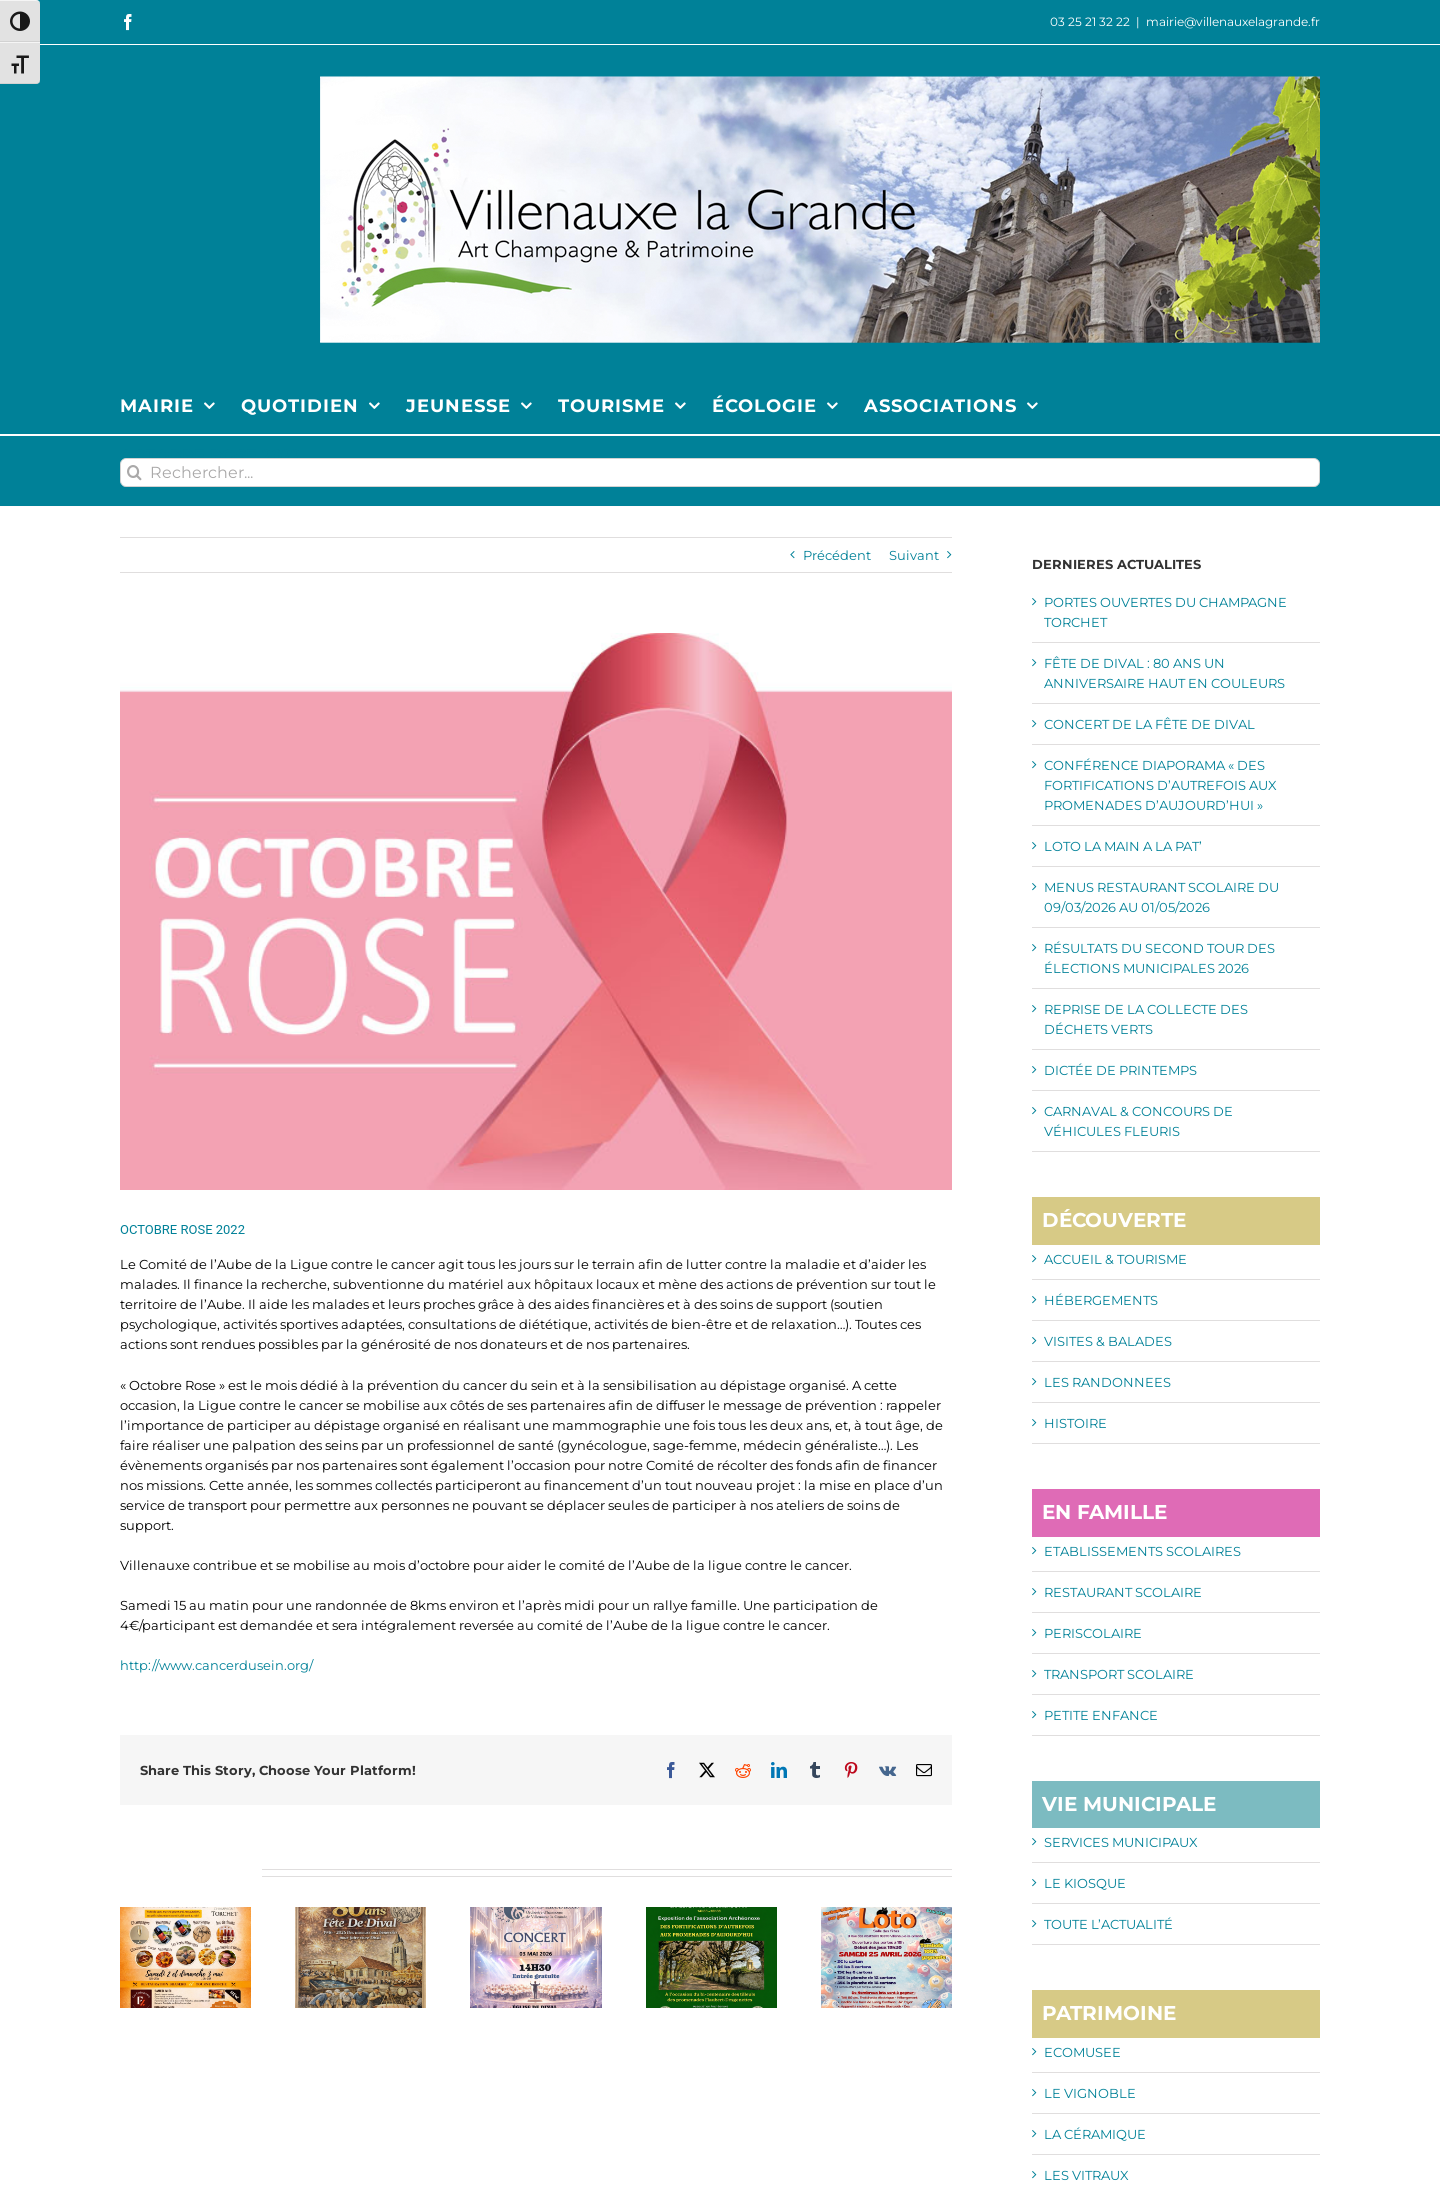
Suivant (914, 555)
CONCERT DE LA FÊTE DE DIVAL (1149, 724)
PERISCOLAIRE (1093, 1633)
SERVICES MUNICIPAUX (1121, 1842)
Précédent (837, 555)
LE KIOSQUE (1085, 1883)
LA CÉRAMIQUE (1095, 2134)
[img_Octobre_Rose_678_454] (536, 911)
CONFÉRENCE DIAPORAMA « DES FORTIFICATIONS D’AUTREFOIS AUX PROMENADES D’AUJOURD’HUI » (1160, 785)
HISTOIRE (1075, 1423)
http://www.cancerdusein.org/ (216, 1665)
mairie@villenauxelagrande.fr (1233, 21)
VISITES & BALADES (1108, 1341)
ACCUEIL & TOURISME (1115, 1259)
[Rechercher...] (720, 472)
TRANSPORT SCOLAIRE (1119, 1674)
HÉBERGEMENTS (1101, 1300)
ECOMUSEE (1082, 2052)
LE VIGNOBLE (1090, 2093)
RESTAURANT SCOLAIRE (1123, 1592)
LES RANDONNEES (1107, 1382)
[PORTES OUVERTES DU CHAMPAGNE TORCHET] (185, 1915)
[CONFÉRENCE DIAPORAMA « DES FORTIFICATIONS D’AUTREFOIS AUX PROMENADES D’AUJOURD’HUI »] (711, 1915)
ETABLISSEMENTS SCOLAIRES (1142, 1551)
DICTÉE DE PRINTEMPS (1120, 1070)
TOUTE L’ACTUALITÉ (1108, 1924)
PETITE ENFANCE (1101, 1715)
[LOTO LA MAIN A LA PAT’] (886, 1915)
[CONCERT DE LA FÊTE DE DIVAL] (535, 1915)
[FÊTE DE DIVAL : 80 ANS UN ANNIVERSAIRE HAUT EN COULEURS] (360, 1915)
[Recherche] (134, 472)
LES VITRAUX (1086, 2175)
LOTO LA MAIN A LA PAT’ (1123, 846)
